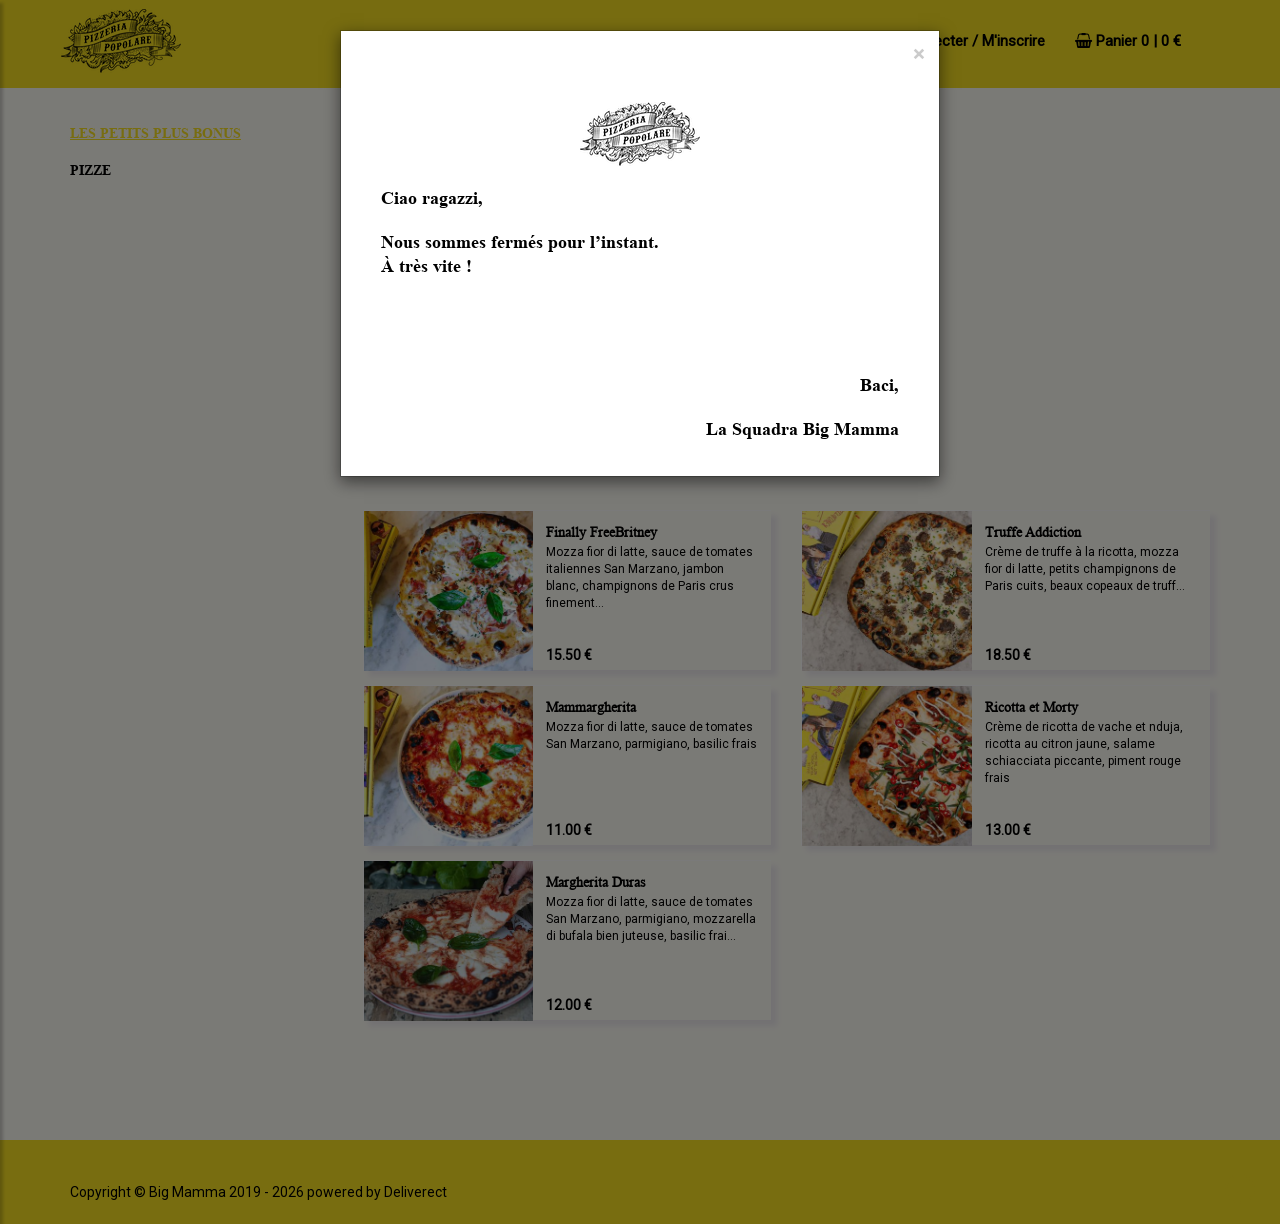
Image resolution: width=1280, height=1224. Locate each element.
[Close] (918, 54)
